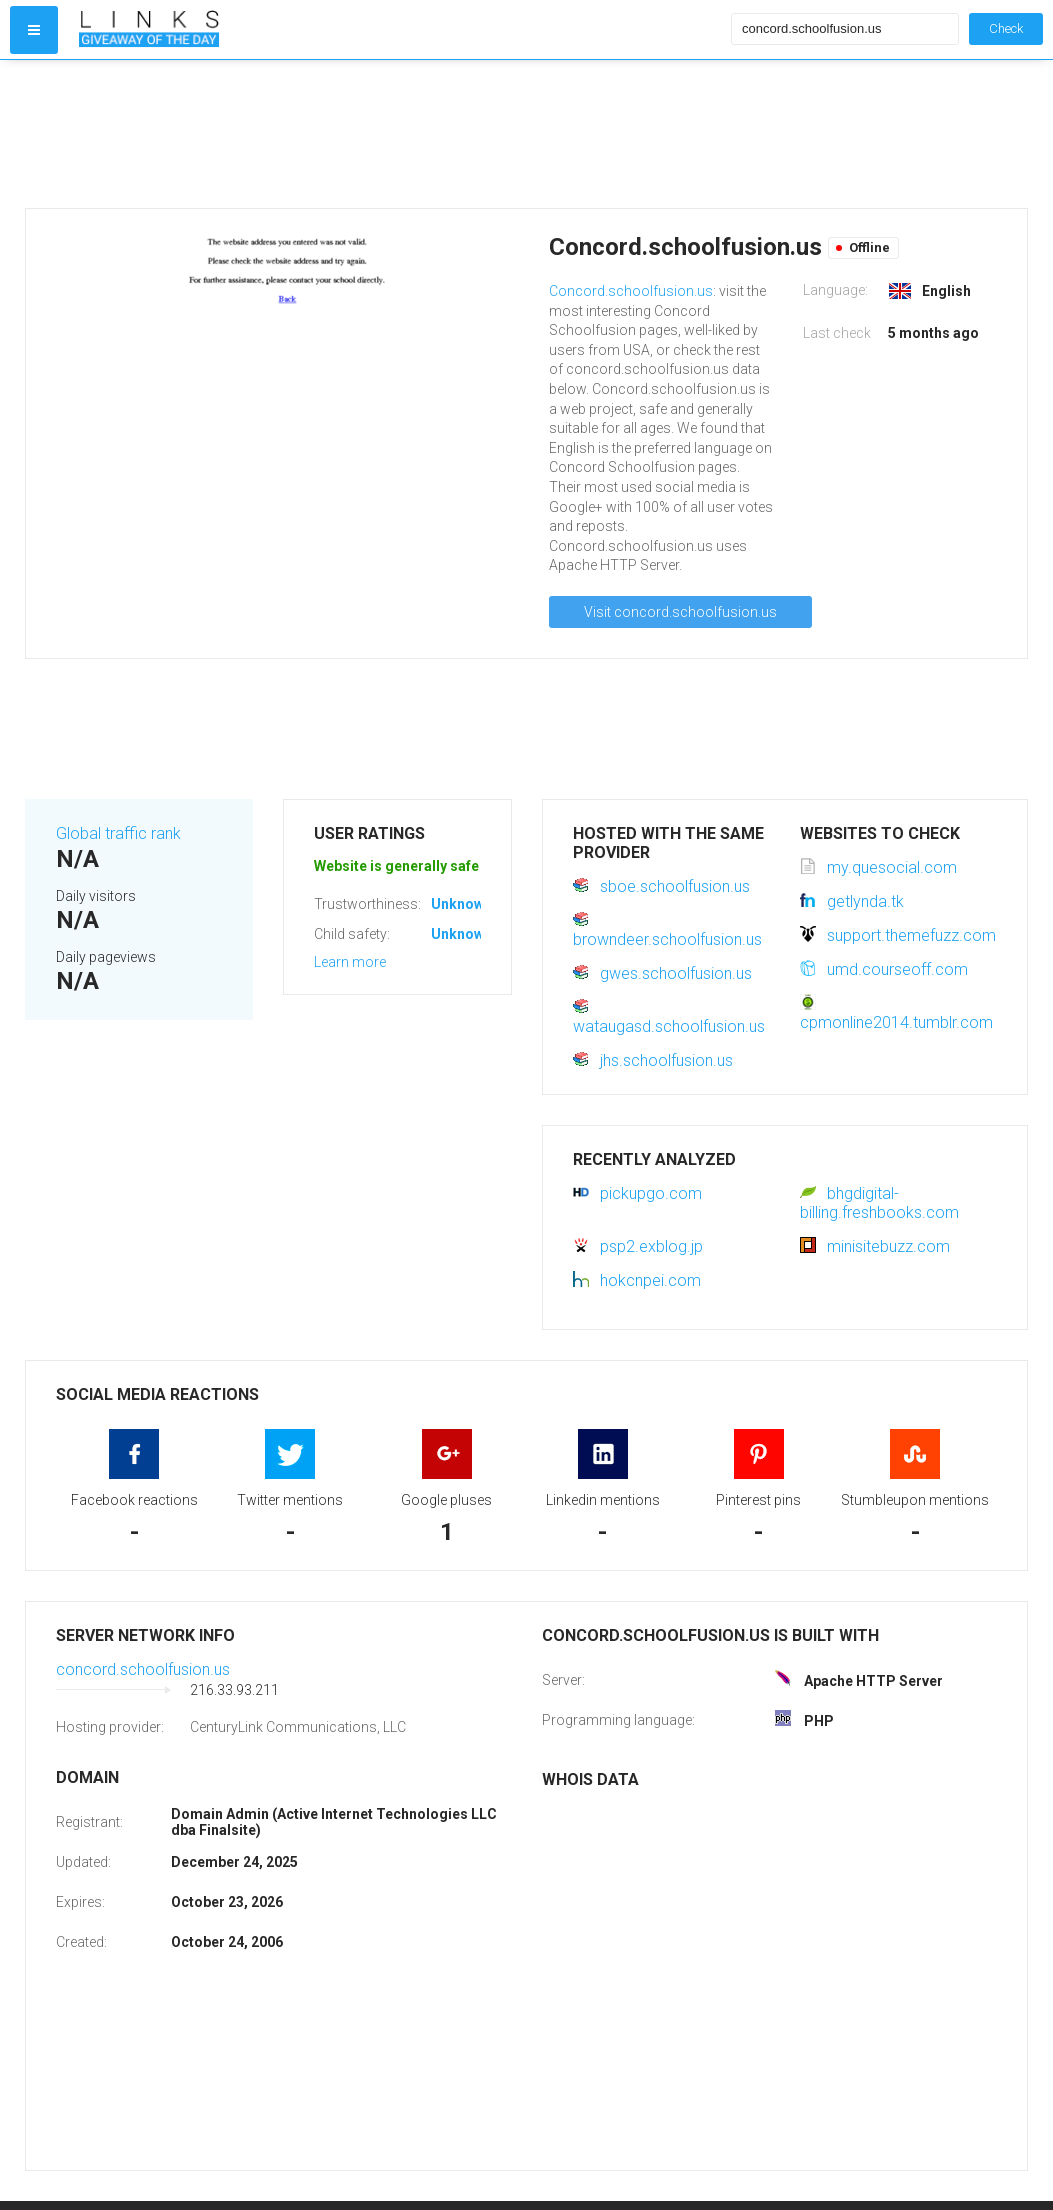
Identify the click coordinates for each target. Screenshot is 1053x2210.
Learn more (350, 962)
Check (1006, 28)
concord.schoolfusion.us (143, 1669)
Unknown (461, 904)
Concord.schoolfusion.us (631, 291)
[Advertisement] (400, 134)
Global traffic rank (118, 833)
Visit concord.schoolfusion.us (680, 612)
